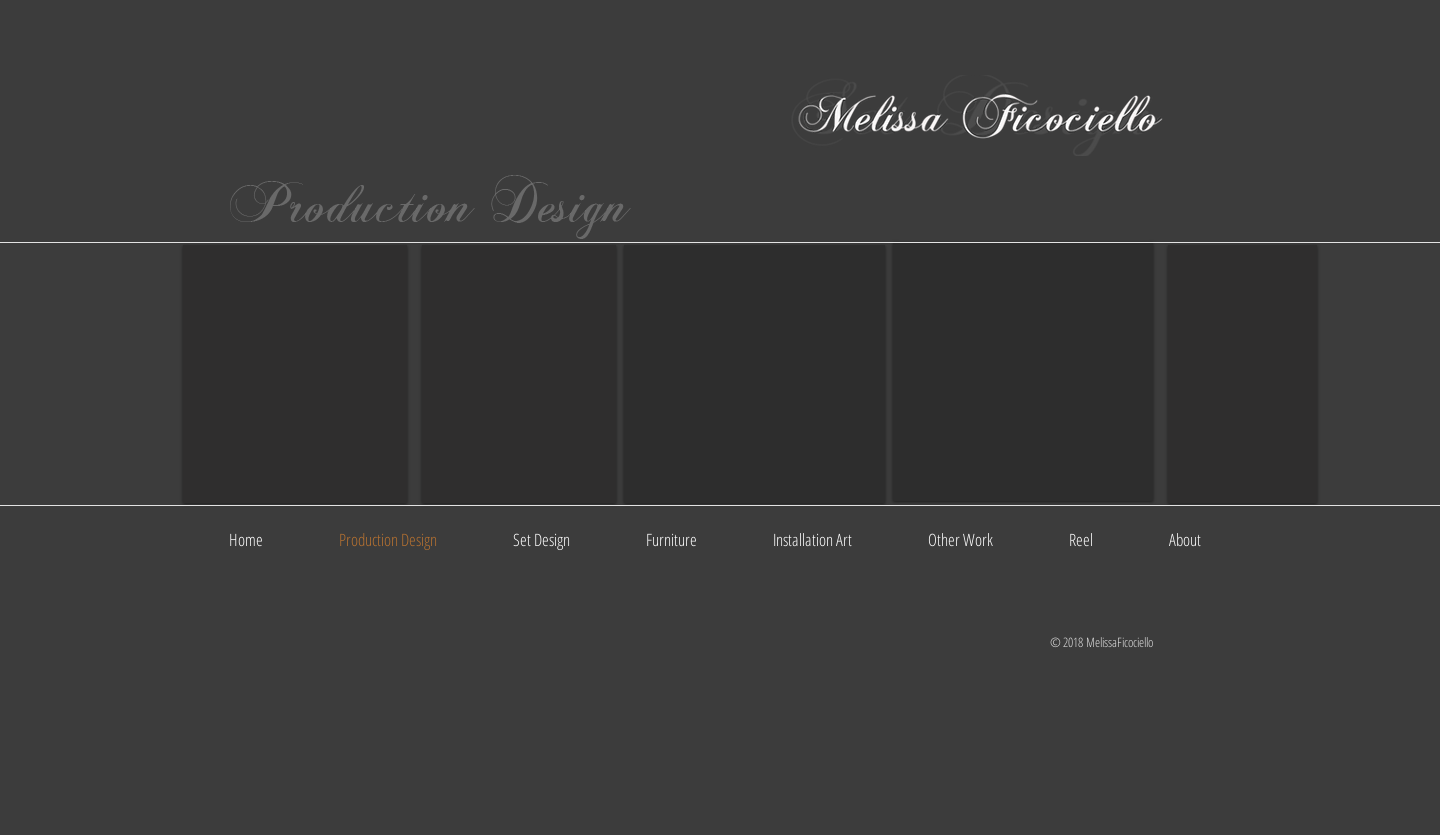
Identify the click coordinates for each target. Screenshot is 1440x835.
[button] (295, 374)
